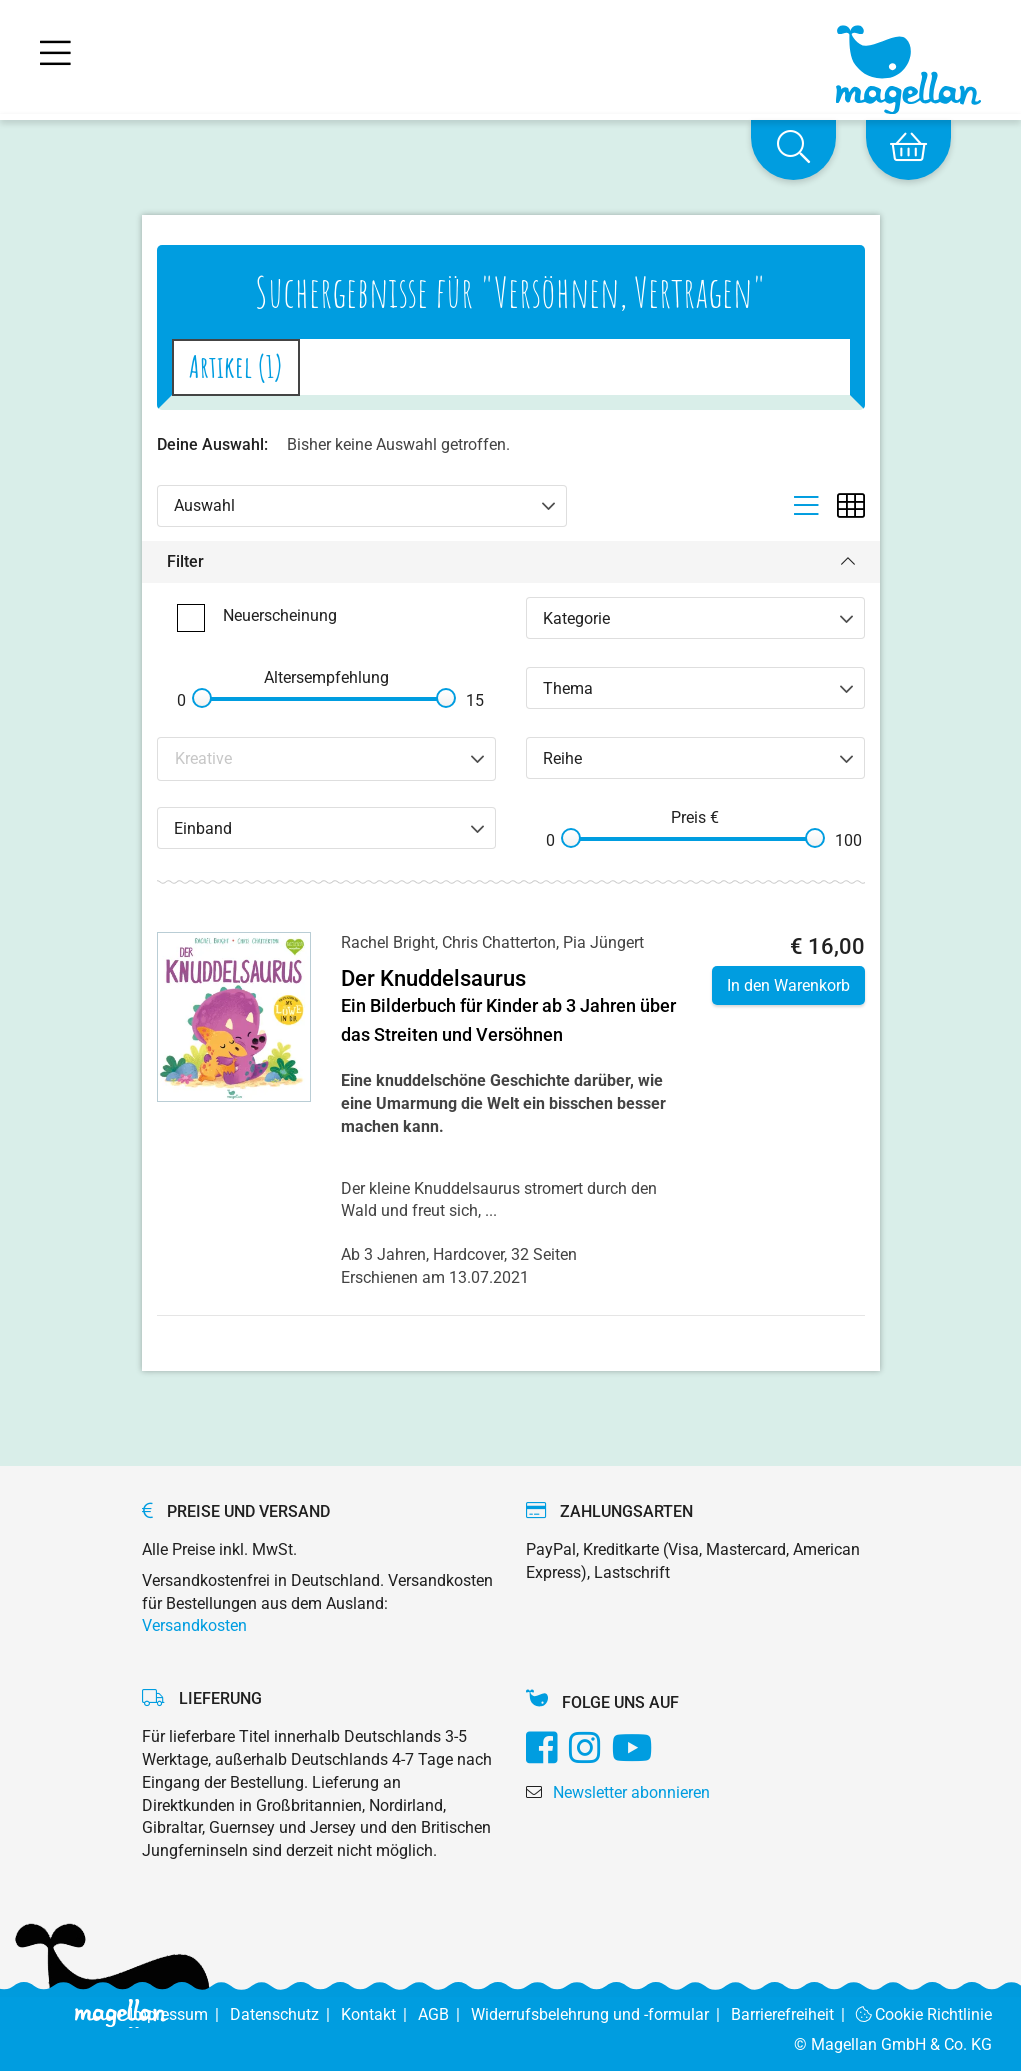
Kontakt (379, 2014)
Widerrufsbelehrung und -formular (601, 2014)
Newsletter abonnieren (631, 1792)
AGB (444, 2014)
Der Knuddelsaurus (433, 978)
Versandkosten (194, 1625)
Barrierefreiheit (793, 2014)
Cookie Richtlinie (924, 2014)
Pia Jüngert (603, 942)
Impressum (179, 2014)
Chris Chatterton (499, 942)
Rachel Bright (388, 942)
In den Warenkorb (788, 985)
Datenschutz (285, 2014)
